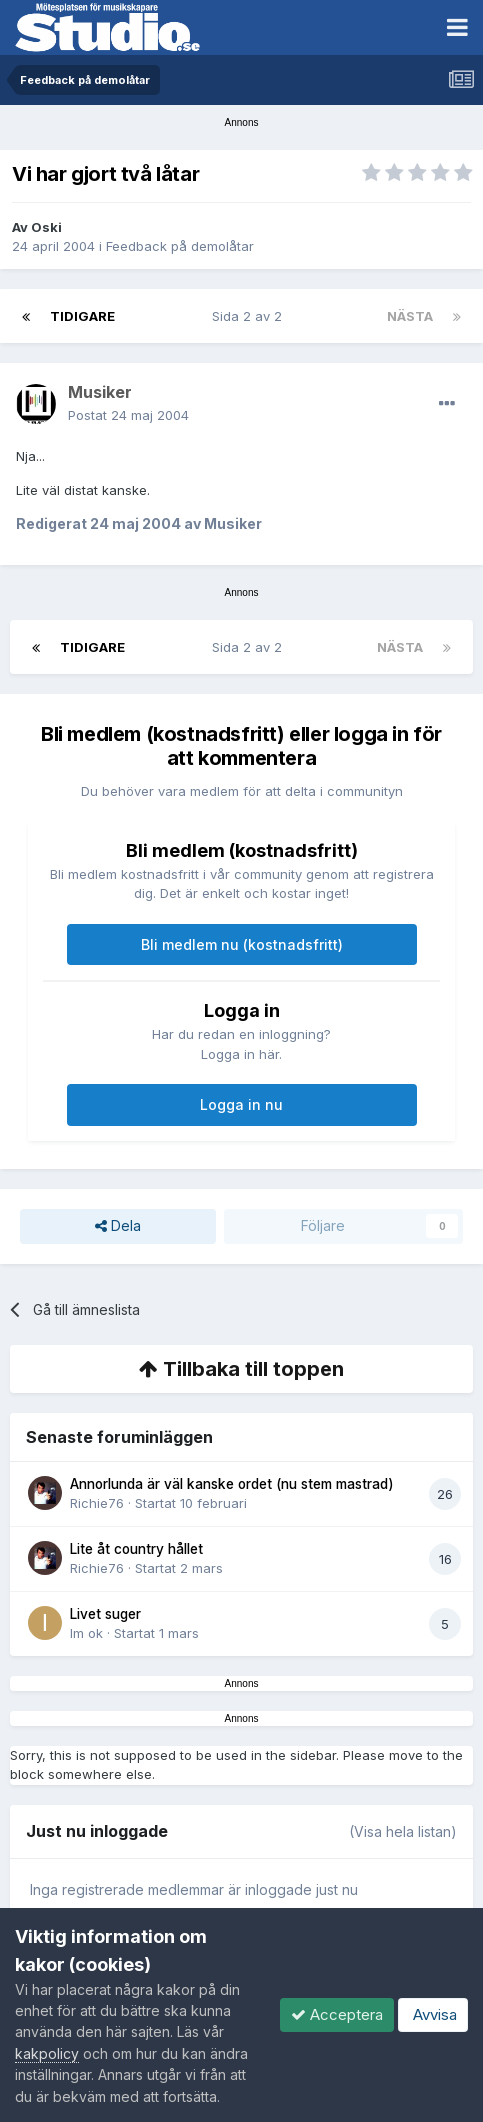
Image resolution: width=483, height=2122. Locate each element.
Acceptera (337, 2014)
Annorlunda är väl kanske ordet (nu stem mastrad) (232, 1484)
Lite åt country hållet (136, 1549)
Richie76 (97, 1503)
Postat (128, 415)
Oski (46, 227)
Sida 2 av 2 (251, 316)
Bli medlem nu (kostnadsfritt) (242, 944)
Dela (118, 1226)
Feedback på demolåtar (180, 246)
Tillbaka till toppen (241, 1369)
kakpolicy (47, 2053)
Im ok (86, 1633)
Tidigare (82, 316)
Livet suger (105, 1614)
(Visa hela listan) (403, 1831)
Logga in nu (241, 1104)
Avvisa (433, 2014)
